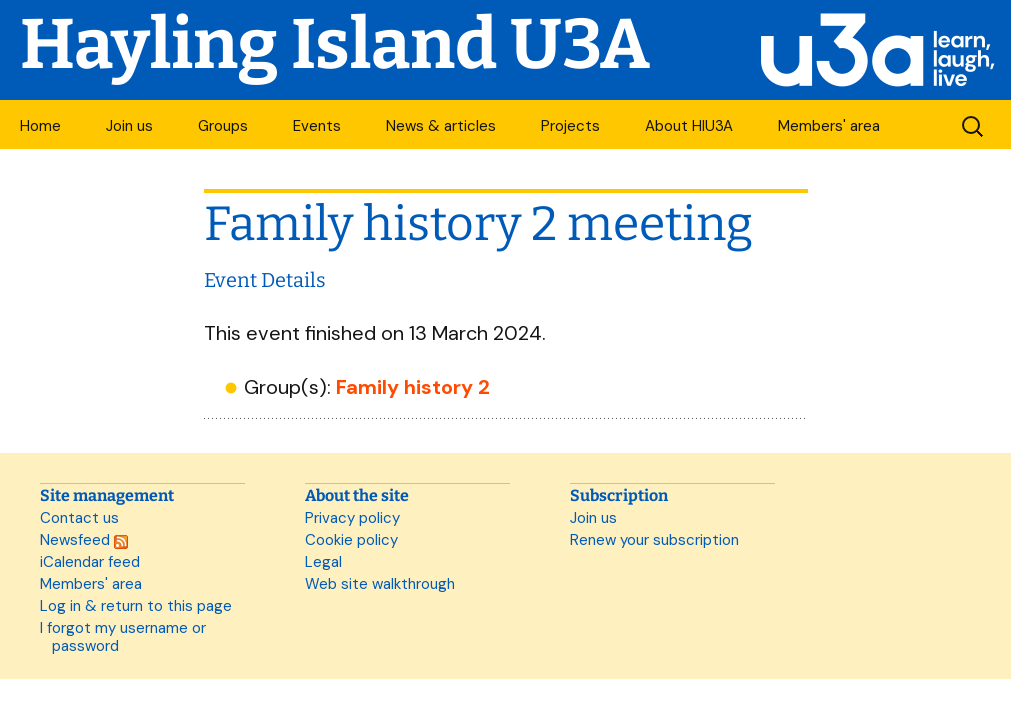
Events (317, 126)
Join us (129, 126)
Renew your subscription (654, 540)
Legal (323, 562)
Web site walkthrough (380, 584)
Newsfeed (84, 540)
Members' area (829, 126)
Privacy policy (352, 518)
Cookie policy (351, 540)
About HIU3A (689, 126)
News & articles (441, 126)
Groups (223, 126)
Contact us (79, 518)
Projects (570, 126)
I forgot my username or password (123, 637)
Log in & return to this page (136, 606)
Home (40, 126)
